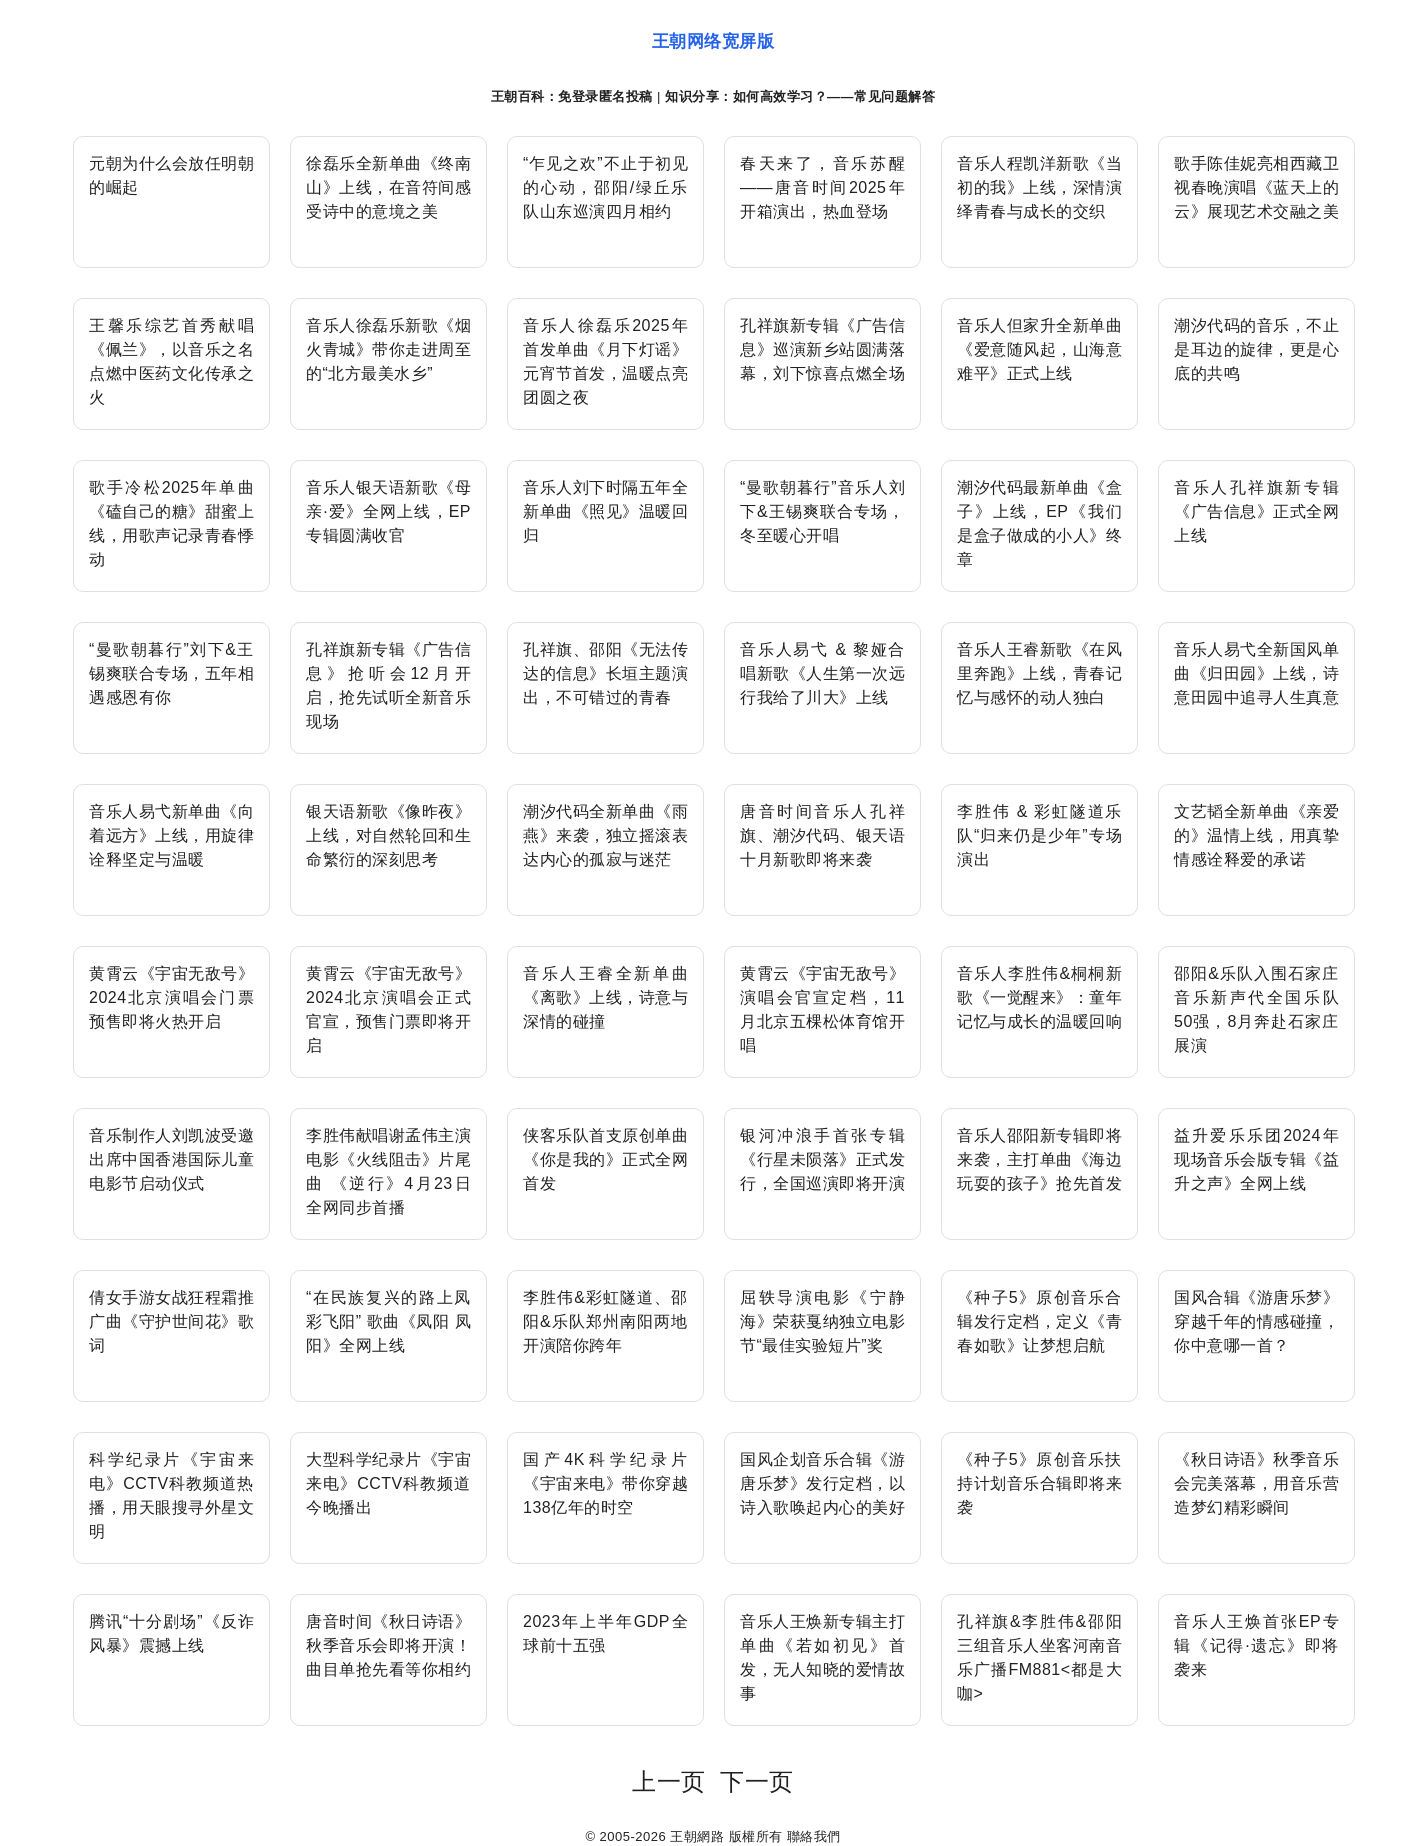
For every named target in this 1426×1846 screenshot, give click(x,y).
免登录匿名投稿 (605, 96)
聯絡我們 (814, 1836)
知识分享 (692, 96)
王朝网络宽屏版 (713, 41)
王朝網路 (697, 1836)
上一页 (669, 1781)
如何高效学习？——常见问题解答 (834, 96)
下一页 (757, 1781)
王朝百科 (518, 96)
